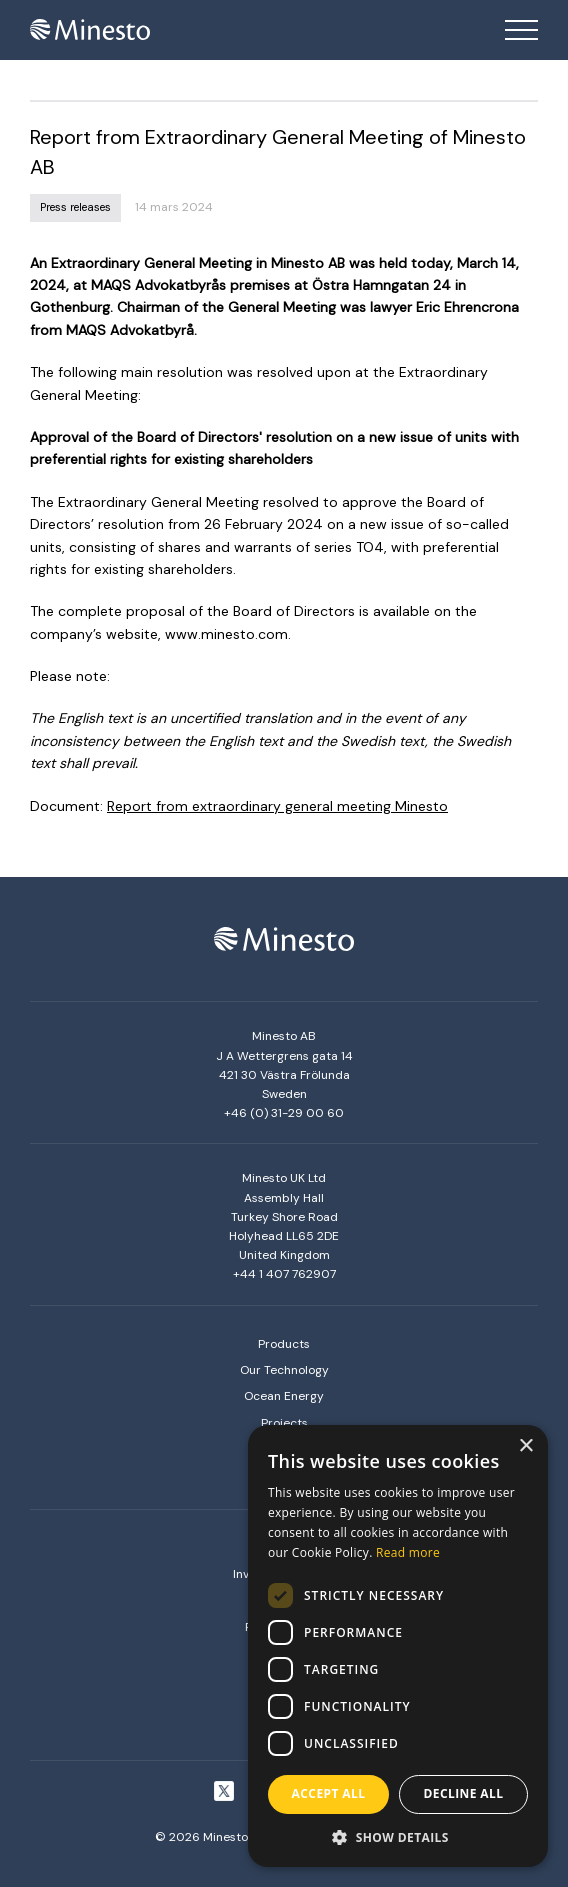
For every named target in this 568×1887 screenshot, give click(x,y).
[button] (398, 1837)
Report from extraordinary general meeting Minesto (277, 806)
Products (284, 1344)
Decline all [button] (464, 1793)
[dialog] (398, 1646)
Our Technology (284, 1370)
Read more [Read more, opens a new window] (408, 1552)
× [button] (525, 1446)
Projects (284, 1423)
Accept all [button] (329, 1793)
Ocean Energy (284, 1396)
